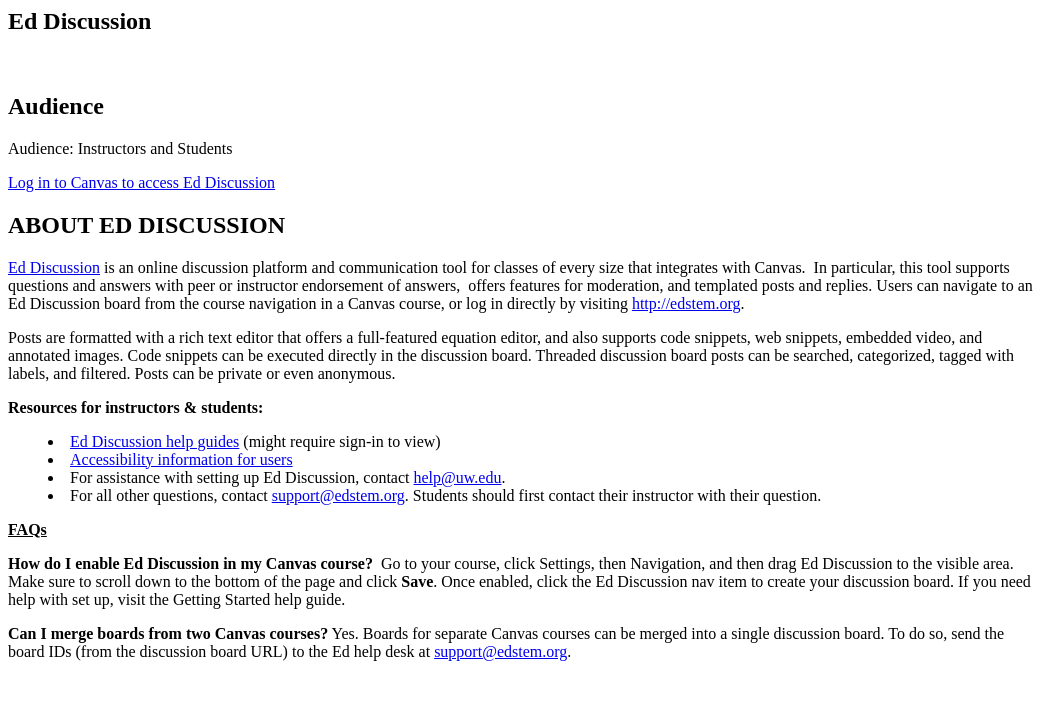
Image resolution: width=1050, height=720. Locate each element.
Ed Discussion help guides (154, 441)
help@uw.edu (458, 477)
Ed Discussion (54, 267)
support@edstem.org (338, 495)
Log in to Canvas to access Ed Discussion (141, 182)
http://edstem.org (686, 303)
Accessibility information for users (181, 459)
